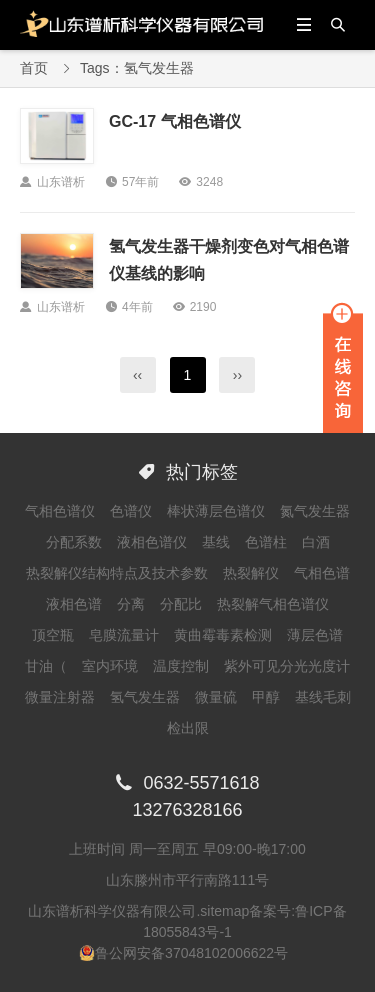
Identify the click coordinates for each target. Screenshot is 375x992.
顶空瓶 (53, 635)
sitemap (224, 911)
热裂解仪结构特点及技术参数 (117, 573)
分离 (131, 604)
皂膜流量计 (124, 635)
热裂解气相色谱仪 (273, 604)
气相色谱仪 (60, 511)
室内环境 (110, 666)
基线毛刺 (323, 697)
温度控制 (181, 666)
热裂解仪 (251, 573)
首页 (34, 68)
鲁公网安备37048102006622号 (191, 953)
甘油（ (46, 666)
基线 (216, 542)
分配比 (181, 604)
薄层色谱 (315, 635)
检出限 (188, 728)
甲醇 (266, 697)
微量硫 (216, 697)
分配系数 (74, 542)
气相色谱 (322, 573)
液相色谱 (74, 604)
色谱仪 (131, 511)
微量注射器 (60, 697)
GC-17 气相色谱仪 (175, 121)
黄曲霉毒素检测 (223, 635)
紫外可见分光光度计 (287, 666)
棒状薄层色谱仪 (216, 511)
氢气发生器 (145, 697)
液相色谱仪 (152, 542)
